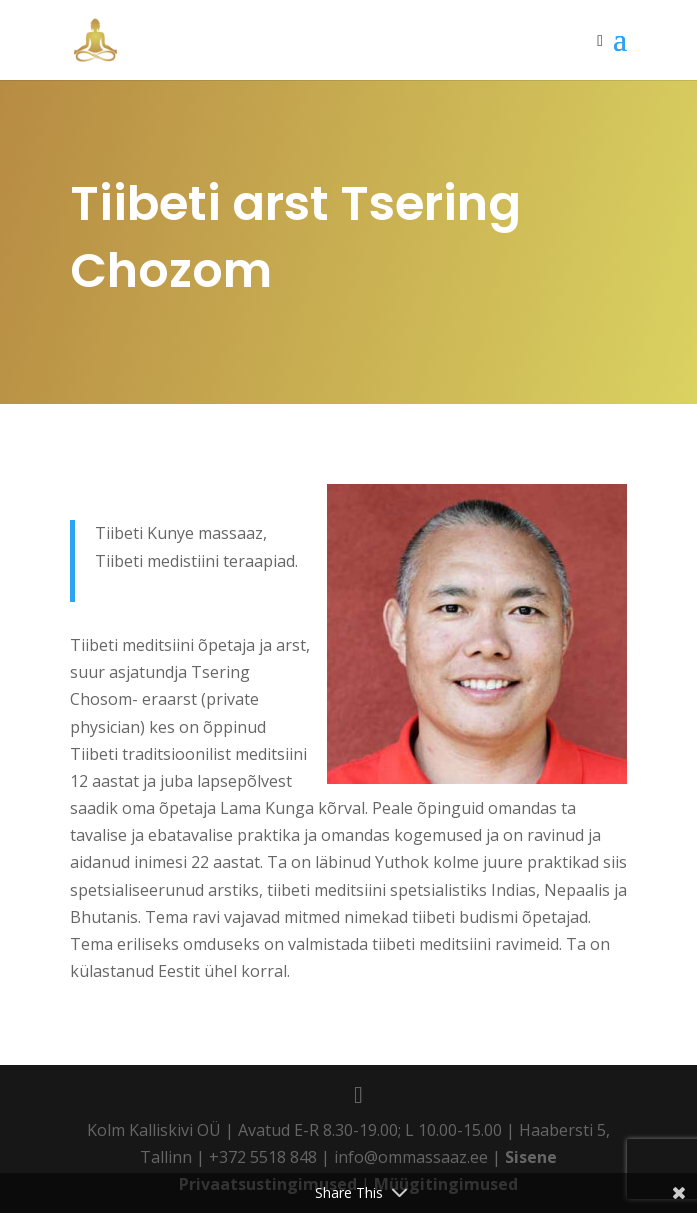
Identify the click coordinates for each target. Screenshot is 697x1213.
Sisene (531, 1157)
